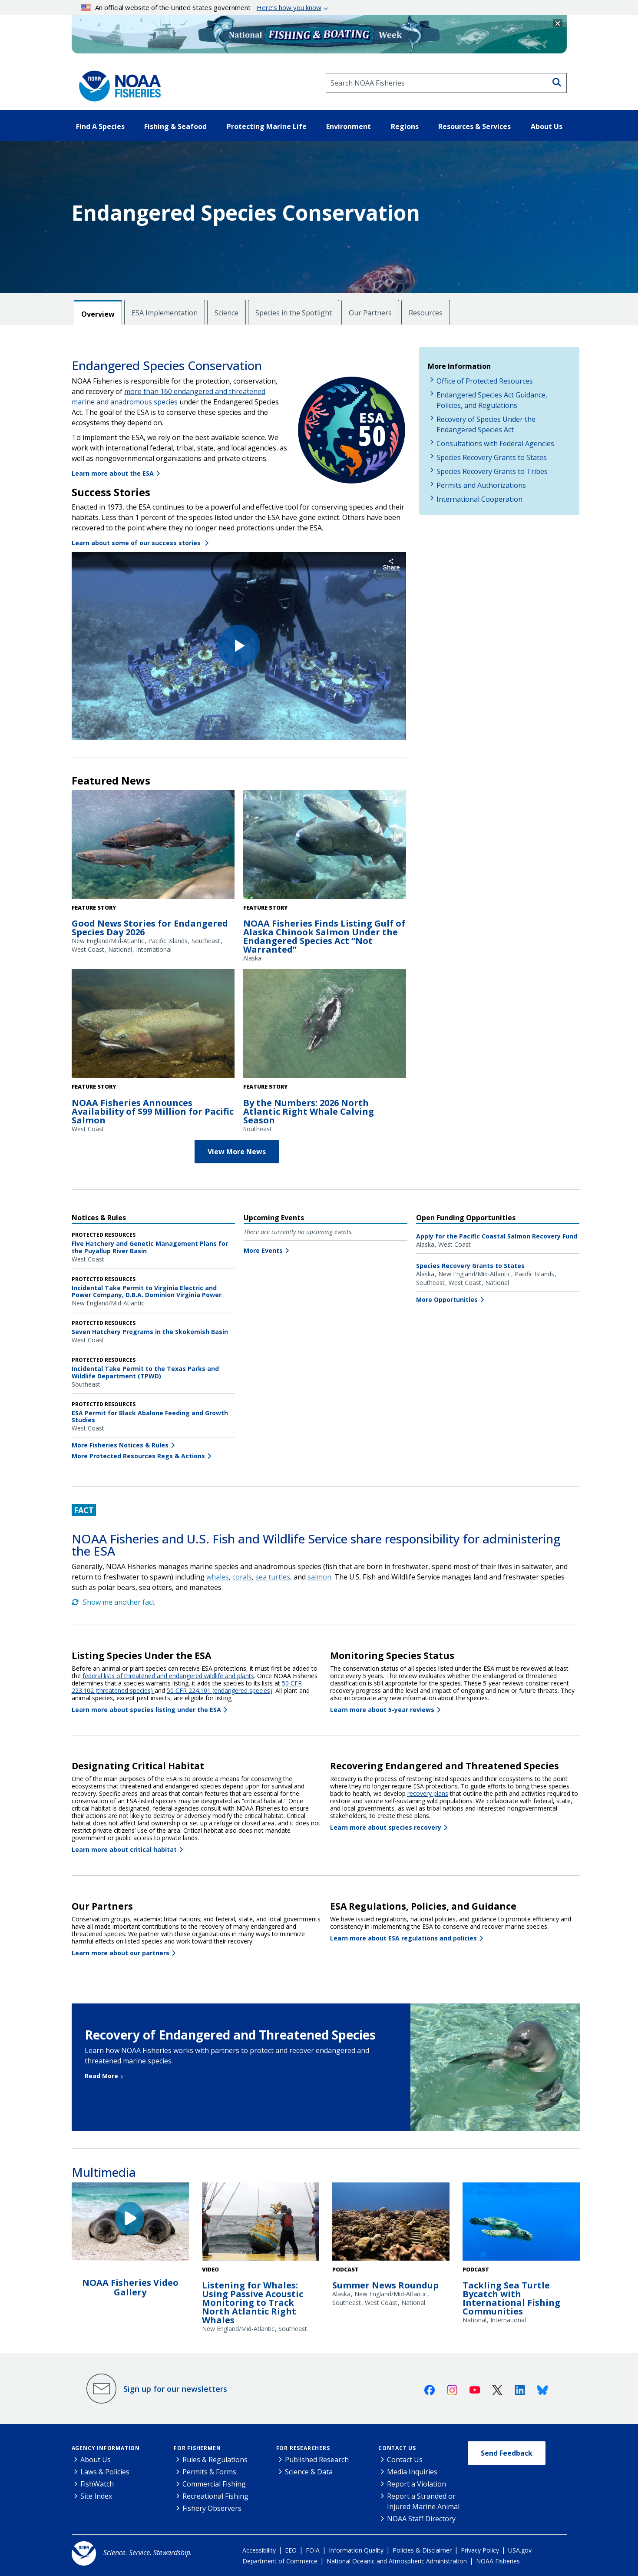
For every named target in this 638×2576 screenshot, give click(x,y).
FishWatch (97, 2484)
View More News (237, 1151)
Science (226, 313)
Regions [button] (405, 126)
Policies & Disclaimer (422, 2550)
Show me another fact (113, 1602)
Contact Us (397, 2448)
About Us (95, 2459)
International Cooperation (479, 499)
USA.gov (520, 2550)
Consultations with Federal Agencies (495, 443)
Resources (426, 313)
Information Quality (356, 2550)
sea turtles (272, 1577)
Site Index (96, 2496)
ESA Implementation (165, 313)
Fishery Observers (211, 2508)
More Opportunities (447, 1299)
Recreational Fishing (215, 2496)
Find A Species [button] (100, 126)
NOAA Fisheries (498, 2561)
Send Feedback (506, 2453)
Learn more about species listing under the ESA (146, 1709)
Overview (98, 314)
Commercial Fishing (214, 2484)
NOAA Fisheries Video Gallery (130, 2287)
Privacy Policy (480, 2550)
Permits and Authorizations (481, 485)
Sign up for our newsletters (175, 2389)
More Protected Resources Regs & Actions (138, 1456)
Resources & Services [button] (474, 126)
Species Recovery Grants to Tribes (492, 471)
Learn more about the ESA (113, 473)
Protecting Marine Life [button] (267, 126)
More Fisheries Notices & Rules (120, 1445)
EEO (291, 2550)
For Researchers (303, 2448)
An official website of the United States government (201, 7)
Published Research (317, 2459)
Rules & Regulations (215, 2459)
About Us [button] (546, 126)
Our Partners (370, 313)
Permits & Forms (209, 2472)
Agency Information (106, 2448)
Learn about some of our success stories (137, 543)
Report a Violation (416, 2484)
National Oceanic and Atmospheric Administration (397, 2561)
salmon (319, 1577)
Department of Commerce (279, 2561)
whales (217, 1577)
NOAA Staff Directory (421, 2518)
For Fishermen (197, 2448)
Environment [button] (348, 126)
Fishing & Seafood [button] (175, 126)
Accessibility (259, 2550)
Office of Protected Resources (484, 381)
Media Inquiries (412, 2472)
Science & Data (309, 2472)
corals (242, 1577)
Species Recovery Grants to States (491, 457)
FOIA (313, 2550)
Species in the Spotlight (293, 313)
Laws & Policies (104, 2472)
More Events (263, 1250)
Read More (101, 2076)
